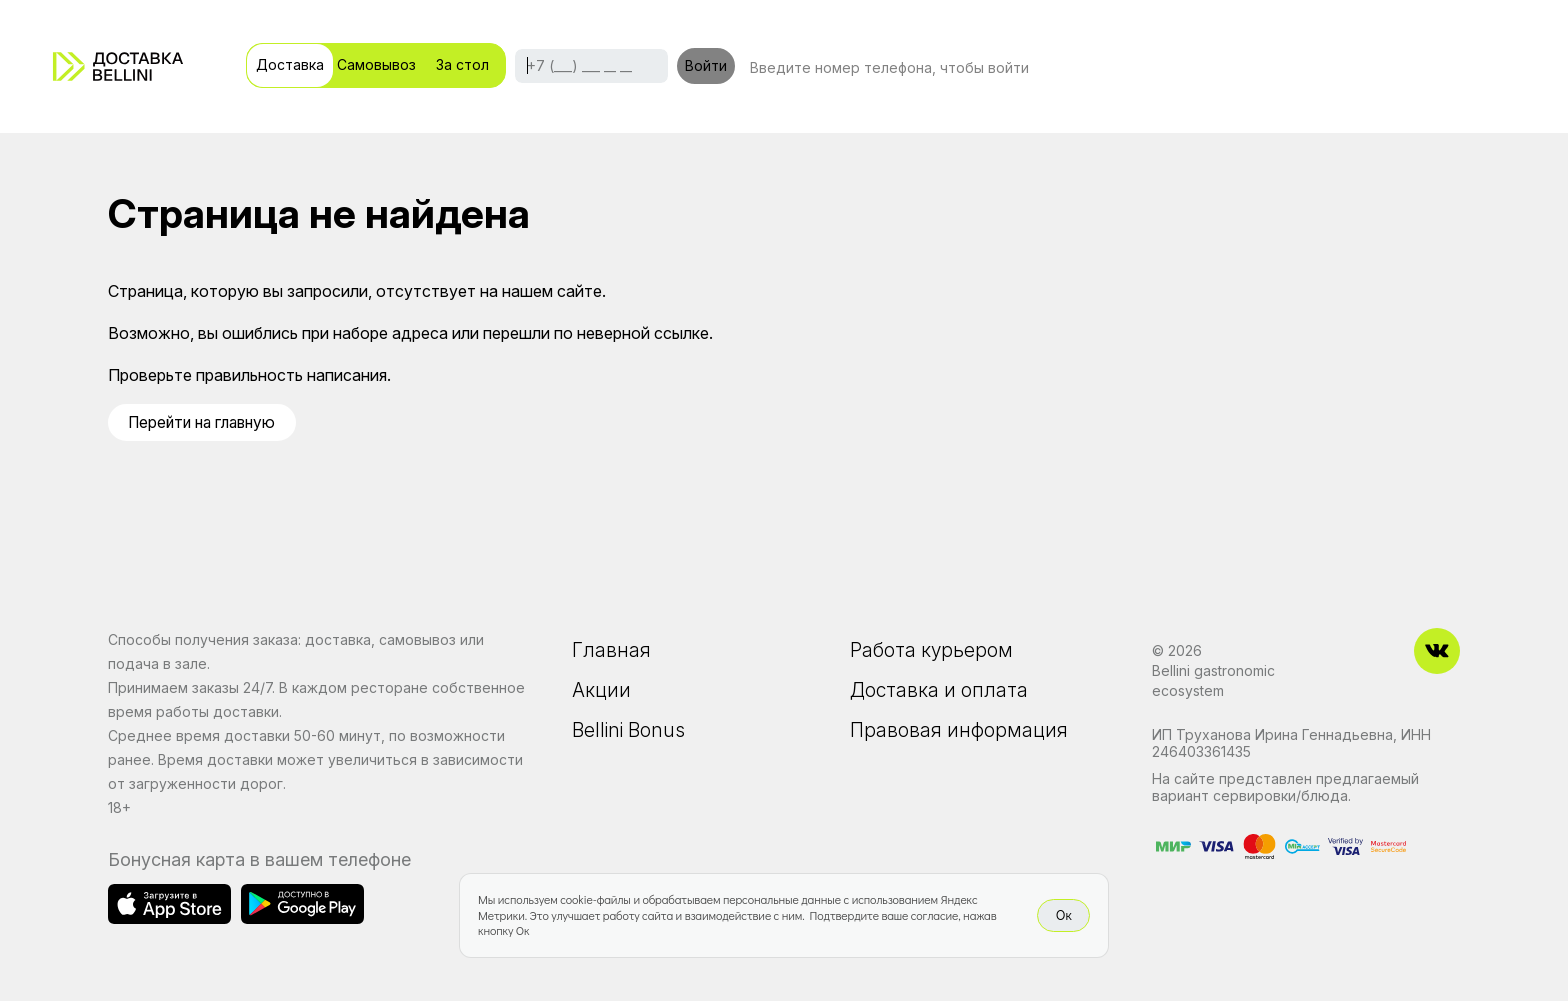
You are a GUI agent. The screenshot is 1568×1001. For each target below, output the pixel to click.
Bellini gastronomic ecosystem (1213, 680)
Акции (601, 692)
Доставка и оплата (941, 692)
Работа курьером (933, 650)
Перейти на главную (207, 422)
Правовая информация (960, 734)
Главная (611, 650)
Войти (706, 65)
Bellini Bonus (629, 734)
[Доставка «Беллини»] (118, 66)
